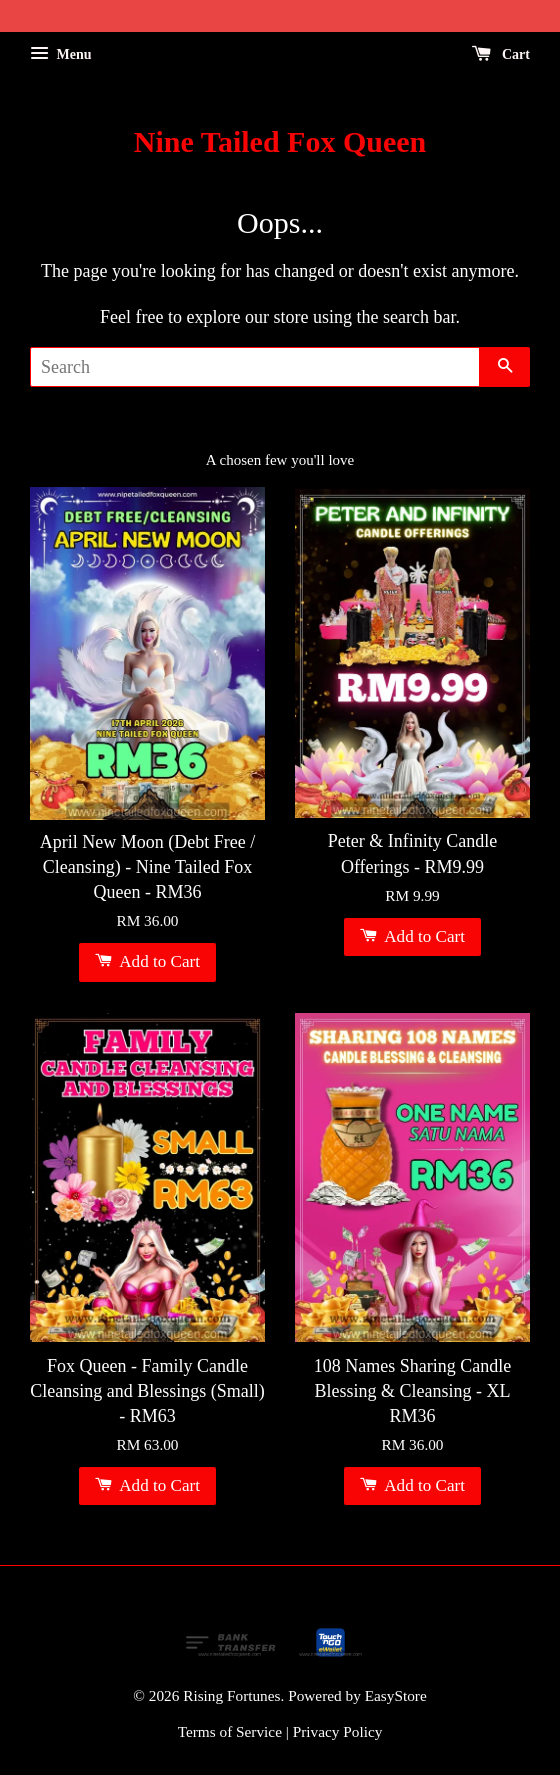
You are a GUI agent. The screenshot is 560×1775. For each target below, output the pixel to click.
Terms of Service (230, 1731)
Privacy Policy (338, 1731)
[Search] (255, 367)
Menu (61, 54)
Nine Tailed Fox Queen (280, 141)
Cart (501, 54)
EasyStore (396, 1695)
